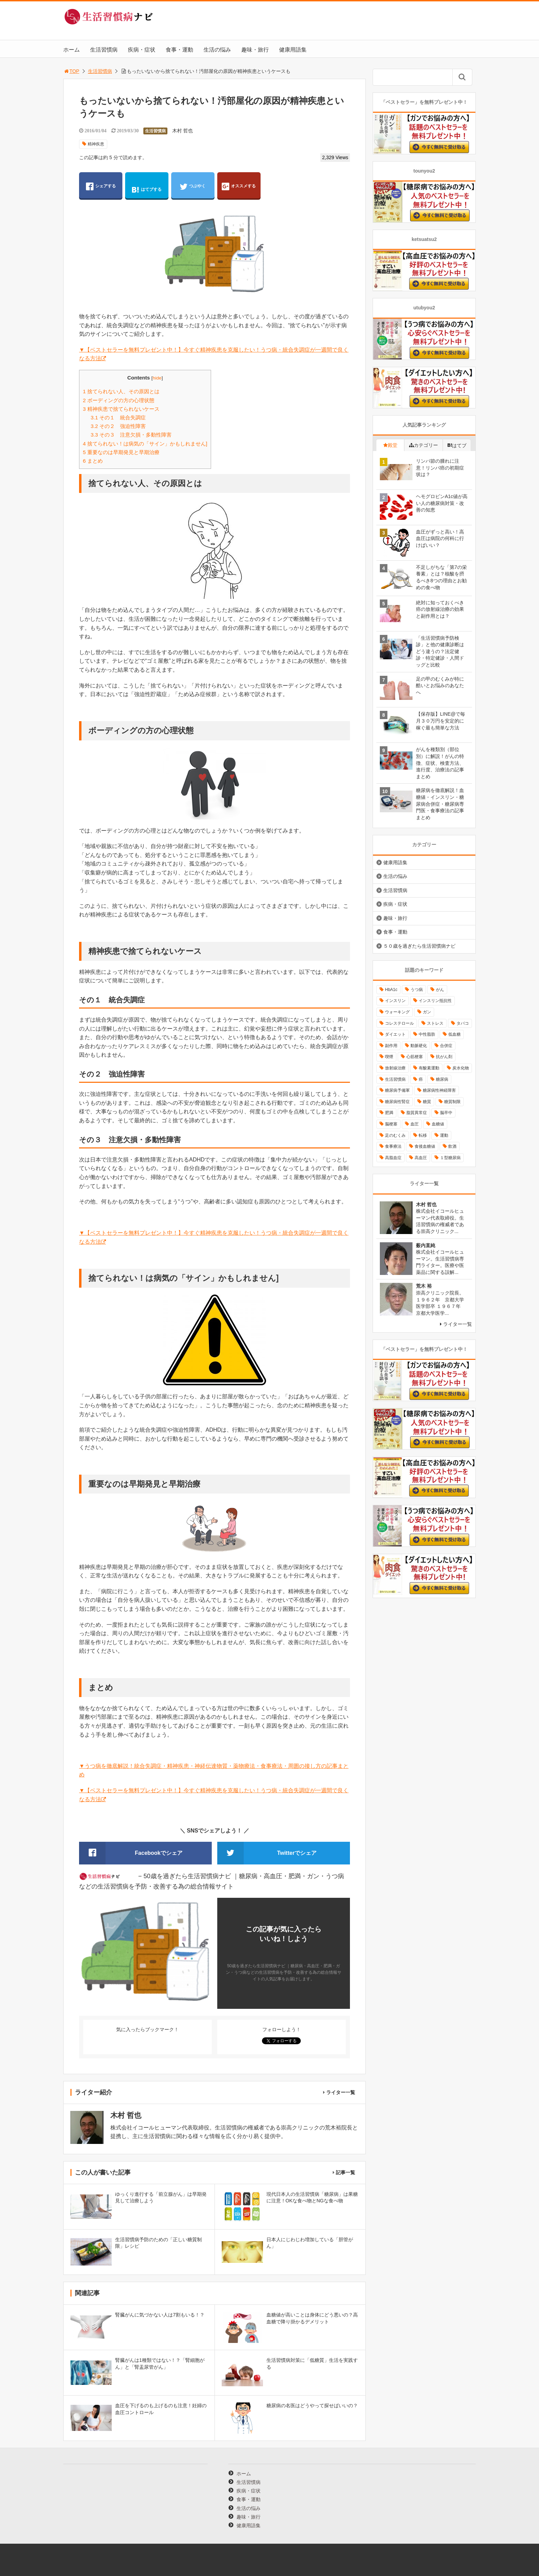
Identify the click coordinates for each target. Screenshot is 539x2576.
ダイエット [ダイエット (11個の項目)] (395, 1034)
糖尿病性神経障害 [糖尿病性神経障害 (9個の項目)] (439, 1090)
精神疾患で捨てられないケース (121, 409)
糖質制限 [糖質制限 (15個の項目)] (452, 1101)
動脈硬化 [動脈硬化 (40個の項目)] (418, 1045)
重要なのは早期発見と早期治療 (121, 452)
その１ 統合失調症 (118, 417)
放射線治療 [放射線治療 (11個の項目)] (395, 1068)
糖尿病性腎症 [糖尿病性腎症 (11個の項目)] (397, 1101)
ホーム (71, 50)
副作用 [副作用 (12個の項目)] (391, 1045)
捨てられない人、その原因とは (121, 391)
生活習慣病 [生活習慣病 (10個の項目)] (395, 1079)
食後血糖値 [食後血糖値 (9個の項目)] (425, 1146)
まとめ (93, 461)
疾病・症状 (141, 50)
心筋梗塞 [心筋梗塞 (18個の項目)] (414, 1056)
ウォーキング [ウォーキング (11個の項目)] (397, 1012)
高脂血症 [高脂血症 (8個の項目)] (393, 1157)
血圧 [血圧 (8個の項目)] (414, 1124)
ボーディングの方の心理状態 (118, 400)
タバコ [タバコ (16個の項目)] (462, 1023)
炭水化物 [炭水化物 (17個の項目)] (460, 1068)
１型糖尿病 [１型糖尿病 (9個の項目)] (450, 1157)
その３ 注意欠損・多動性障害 (131, 435)
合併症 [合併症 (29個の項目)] (446, 1045)
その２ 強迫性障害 (118, 426)
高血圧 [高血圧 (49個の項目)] (421, 1157)
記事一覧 (345, 2172)
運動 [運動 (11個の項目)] (444, 1135)
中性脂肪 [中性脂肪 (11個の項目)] (427, 1034)
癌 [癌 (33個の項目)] (421, 1079)
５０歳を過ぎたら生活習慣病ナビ (419, 946)
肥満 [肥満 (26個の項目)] (389, 1112)
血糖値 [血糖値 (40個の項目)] (438, 1124)
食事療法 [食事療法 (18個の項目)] (393, 1146)
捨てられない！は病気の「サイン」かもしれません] (145, 444)
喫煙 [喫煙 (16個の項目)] (389, 1056)
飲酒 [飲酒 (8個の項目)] (452, 1146)
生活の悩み (217, 50)
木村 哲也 (182, 130)
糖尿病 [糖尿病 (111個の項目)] (442, 1079)
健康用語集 (293, 50)
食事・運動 (179, 50)
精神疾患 (96, 144)
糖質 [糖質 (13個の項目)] (427, 1101)
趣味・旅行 (255, 50)
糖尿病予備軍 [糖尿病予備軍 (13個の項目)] (397, 1090)
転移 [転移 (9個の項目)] (423, 1135)
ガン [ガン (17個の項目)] (427, 1012)
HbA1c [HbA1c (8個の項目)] (391, 989)
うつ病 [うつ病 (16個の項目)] (416, 989)
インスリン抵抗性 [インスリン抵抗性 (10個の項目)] (435, 1000)
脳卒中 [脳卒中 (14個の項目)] (446, 1112)
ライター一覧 (340, 2092)
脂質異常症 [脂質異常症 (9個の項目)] (416, 1112)
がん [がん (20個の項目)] (440, 989)
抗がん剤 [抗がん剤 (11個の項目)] (444, 1056)
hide (157, 378)
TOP (71, 71)
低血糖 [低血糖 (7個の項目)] (454, 1034)
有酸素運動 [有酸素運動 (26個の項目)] (429, 1068)
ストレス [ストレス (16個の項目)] (435, 1023)
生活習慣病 (104, 50)
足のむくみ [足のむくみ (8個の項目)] (395, 1135)
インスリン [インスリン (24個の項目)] (395, 1000)
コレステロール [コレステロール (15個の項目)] (399, 1023)
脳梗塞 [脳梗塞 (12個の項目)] (391, 1124)
